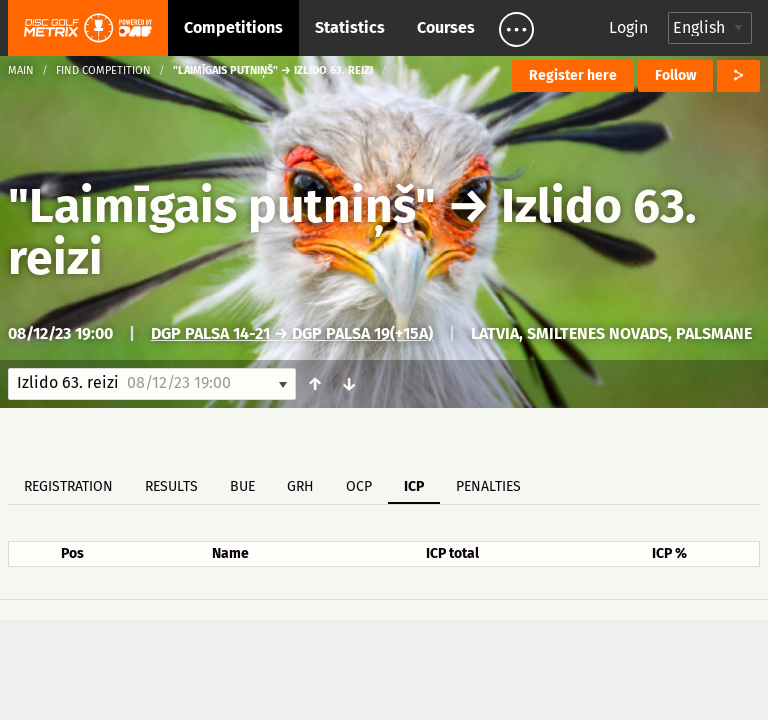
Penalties (488, 486)
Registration (68, 486)
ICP (414, 486)
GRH (300, 486)
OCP (359, 486)
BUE (242, 486)
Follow (675, 75)
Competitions (233, 27)
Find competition (103, 70)
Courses (446, 27)
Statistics (350, 27)
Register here (573, 75)
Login (628, 27)
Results (171, 486)
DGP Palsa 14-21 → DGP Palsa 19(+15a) (292, 333)
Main (21, 70)
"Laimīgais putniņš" (222, 206)
